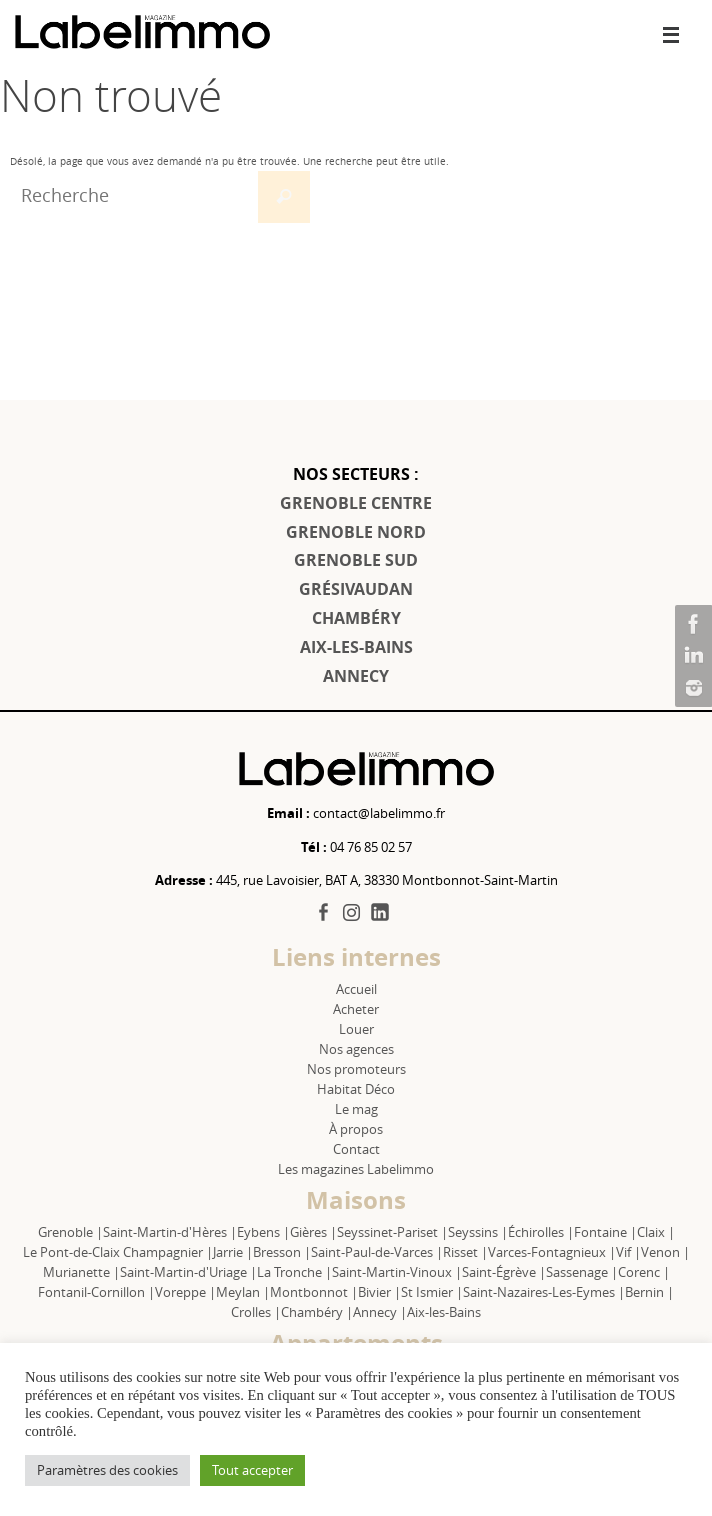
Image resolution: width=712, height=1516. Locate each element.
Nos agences (356, 1049)
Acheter (356, 1009)
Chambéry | (317, 1312)
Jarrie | (233, 1252)
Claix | (656, 1232)
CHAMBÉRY (356, 618)
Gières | (313, 1232)
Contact (356, 1149)
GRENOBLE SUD (356, 560)
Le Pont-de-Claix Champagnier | (118, 1252)
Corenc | (644, 1272)
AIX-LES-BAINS (356, 647)
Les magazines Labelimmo (356, 1169)
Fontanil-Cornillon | (96, 1292)
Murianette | (81, 1272)
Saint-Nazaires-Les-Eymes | (544, 1292)
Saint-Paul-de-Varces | (377, 1252)
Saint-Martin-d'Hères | (170, 1232)
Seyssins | (478, 1232)
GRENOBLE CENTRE (356, 503)
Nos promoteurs (356, 1069)
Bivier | (379, 1292)
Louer (356, 1029)
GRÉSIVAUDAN (356, 589)
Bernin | (649, 1292)
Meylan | (243, 1292)
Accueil (356, 989)
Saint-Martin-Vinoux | (397, 1272)
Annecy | (380, 1312)
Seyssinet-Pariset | (392, 1232)
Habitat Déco (356, 1089)
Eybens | (263, 1232)
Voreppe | (185, 1292)
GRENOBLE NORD (356, 532)
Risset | (465, 1252)
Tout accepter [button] (252, 1470)
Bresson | (282, 1252)
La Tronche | (294, 1272)
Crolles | (256, 1312)
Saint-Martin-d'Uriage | (188, 1272)
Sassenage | (582, 1272)
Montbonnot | (314, 1292)
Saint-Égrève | (504, 1272)
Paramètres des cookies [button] (107, 1470)
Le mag (356, 1109)
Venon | (665, 1252)
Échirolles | (541, 1232)
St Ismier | (432, 1292)
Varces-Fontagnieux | (552, 1252)
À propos (356, 1129)
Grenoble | (70, 1232)
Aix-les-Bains (444, 1312)
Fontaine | (605, 1232)
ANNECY (356, 676)
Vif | (628, 1252)
